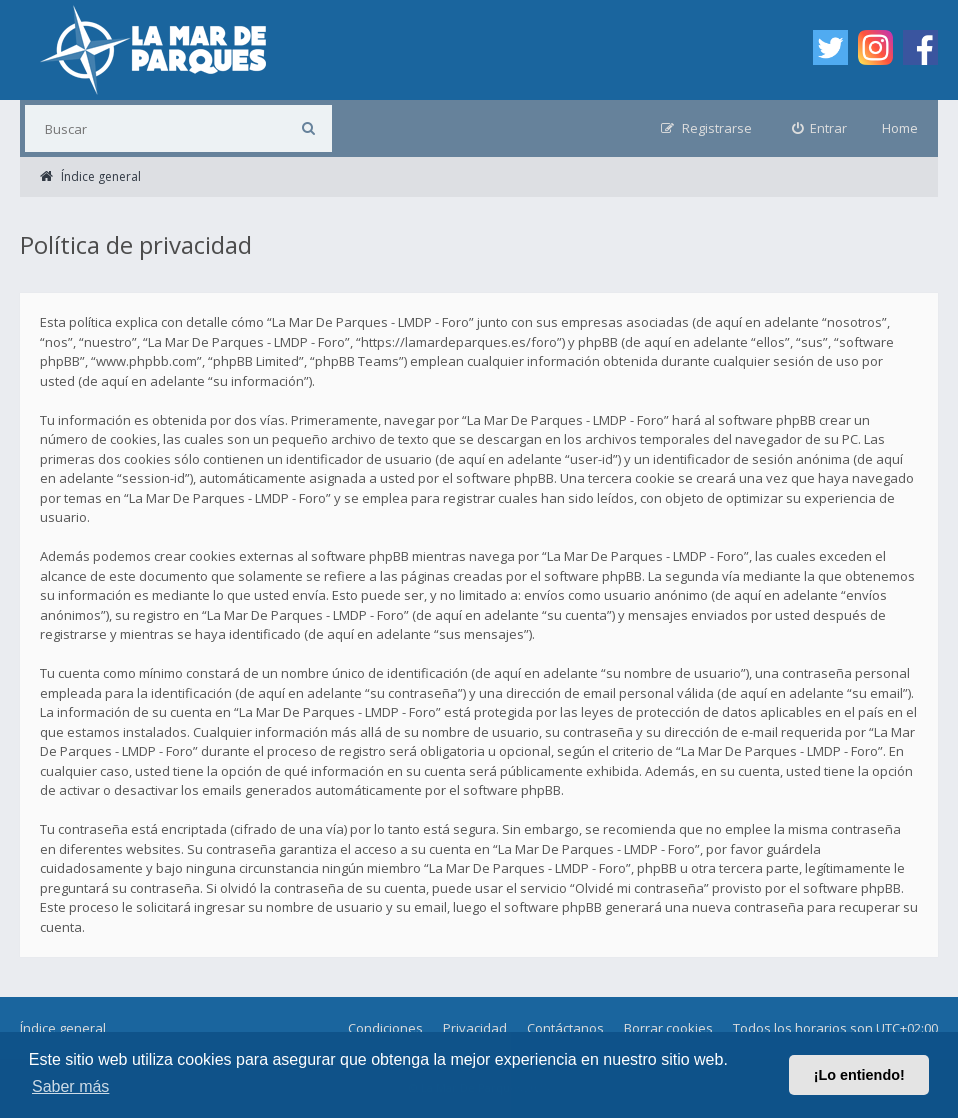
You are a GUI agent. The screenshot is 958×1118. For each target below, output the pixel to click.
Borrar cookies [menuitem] (668, 1028)
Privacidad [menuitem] (475, 1028)
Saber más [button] (70, 1086)
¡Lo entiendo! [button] (859, 1075)
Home (900, 128)
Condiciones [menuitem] (385, 1028)
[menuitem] (820, 128)
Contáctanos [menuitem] (565, 1028)
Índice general (63, 1028)
